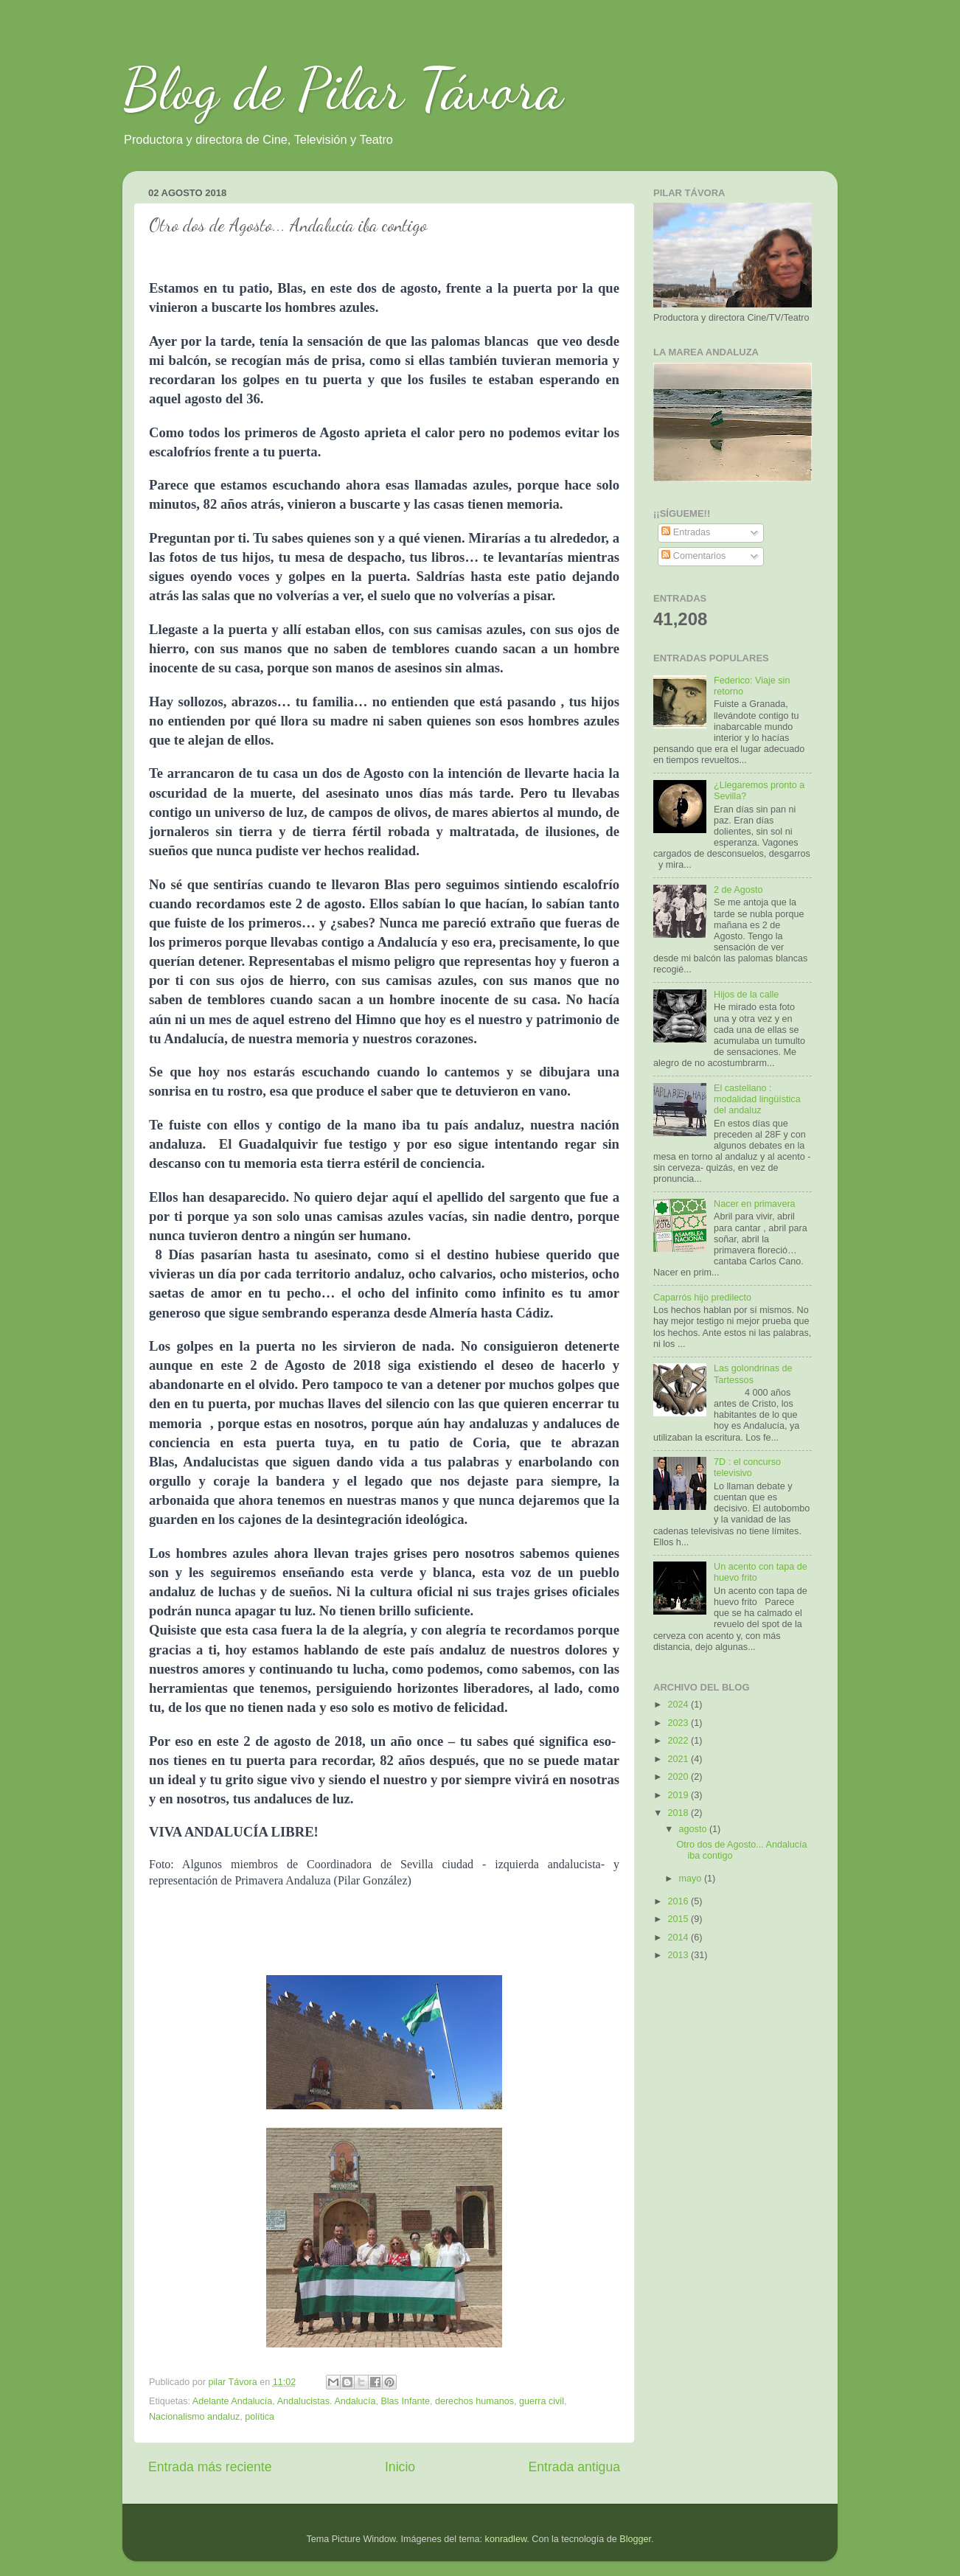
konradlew (506, 2539)
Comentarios (693, 556)
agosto (694, 1829)
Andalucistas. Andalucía (326, 2401)
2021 (679, 1759)
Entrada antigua (574, 2467)
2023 (679, 1723)
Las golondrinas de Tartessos (753, 1374)
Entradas (685, 532)
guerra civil (541, 2401)
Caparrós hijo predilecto (702, 1297)
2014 (679, 1937)
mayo (691, 1878)
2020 (679, 1777)
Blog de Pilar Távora (342, 88)
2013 (679, 1955)
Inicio (400, 2467)
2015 (679, 1919)
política (259, 2417)
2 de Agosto (738, 890)
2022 (679, 1741)
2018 (679, 1813)
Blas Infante (405, 2401)
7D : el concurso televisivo (747, 1467)
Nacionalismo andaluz (194, 2417)
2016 (679, 1901)
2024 (679, 1704)
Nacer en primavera (755, 1204)
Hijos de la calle (746, 994)
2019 (679, 1795)
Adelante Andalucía (232, 2401)
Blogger (635, 2539)
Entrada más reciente (210, 2467)
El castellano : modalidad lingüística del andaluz (757, 1099)
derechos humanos (474, 2401)
